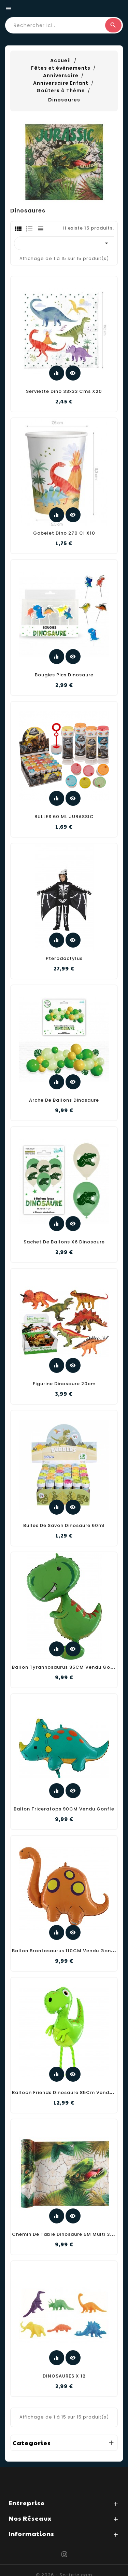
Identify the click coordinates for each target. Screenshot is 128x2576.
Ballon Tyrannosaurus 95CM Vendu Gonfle (66, 1667)
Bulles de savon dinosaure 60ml (64, 1525)
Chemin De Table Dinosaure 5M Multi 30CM (67, 2234)
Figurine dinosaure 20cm (64, 1383)
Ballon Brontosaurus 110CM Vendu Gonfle (65, 1950)
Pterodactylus (64, 958)
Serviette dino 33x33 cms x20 (64, 391)
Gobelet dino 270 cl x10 (64, 533)
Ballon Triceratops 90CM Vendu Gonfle (64, 1809)
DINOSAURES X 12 (64, 2376)
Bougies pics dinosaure (64, 675)
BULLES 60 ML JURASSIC (64, 816)
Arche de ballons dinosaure (64, 1100)
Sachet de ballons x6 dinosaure (64, 1242)
